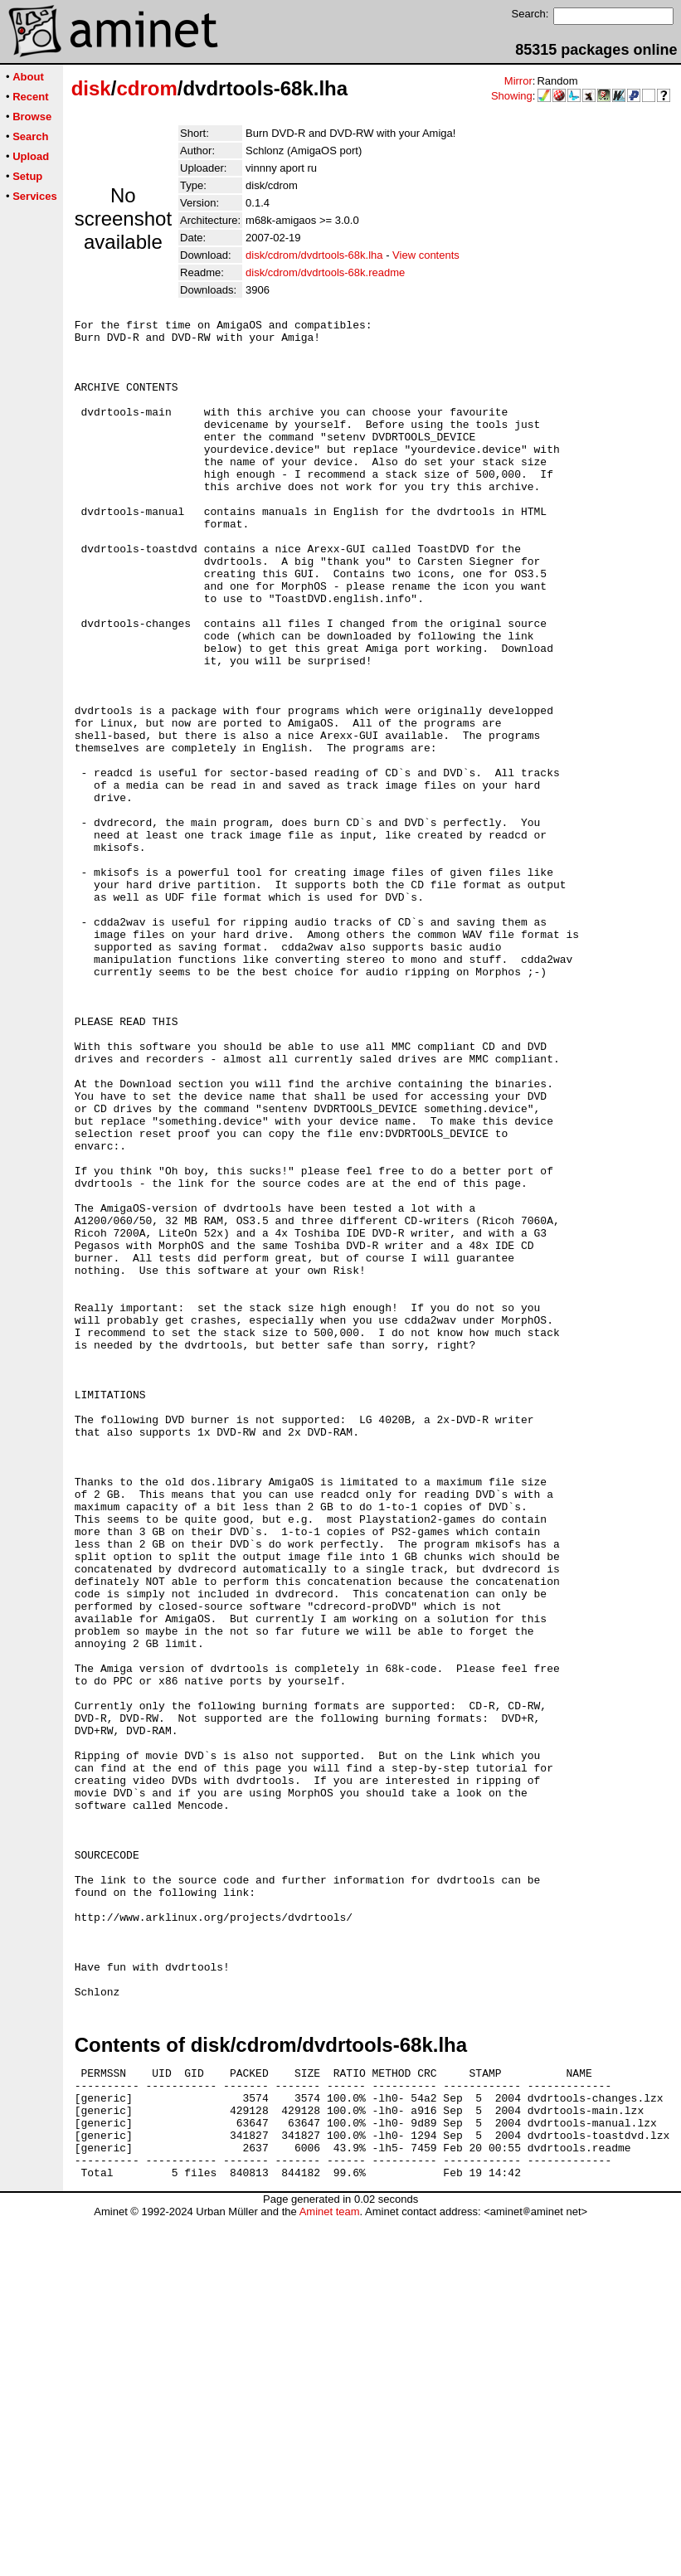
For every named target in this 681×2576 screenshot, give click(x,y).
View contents (426, 255)
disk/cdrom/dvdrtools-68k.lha (314, 255)
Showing (512, 96)
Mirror (518, 81)
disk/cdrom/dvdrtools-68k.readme (325, 272)
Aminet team (329, 2570)
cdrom (146, 88)
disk (91, 88)
